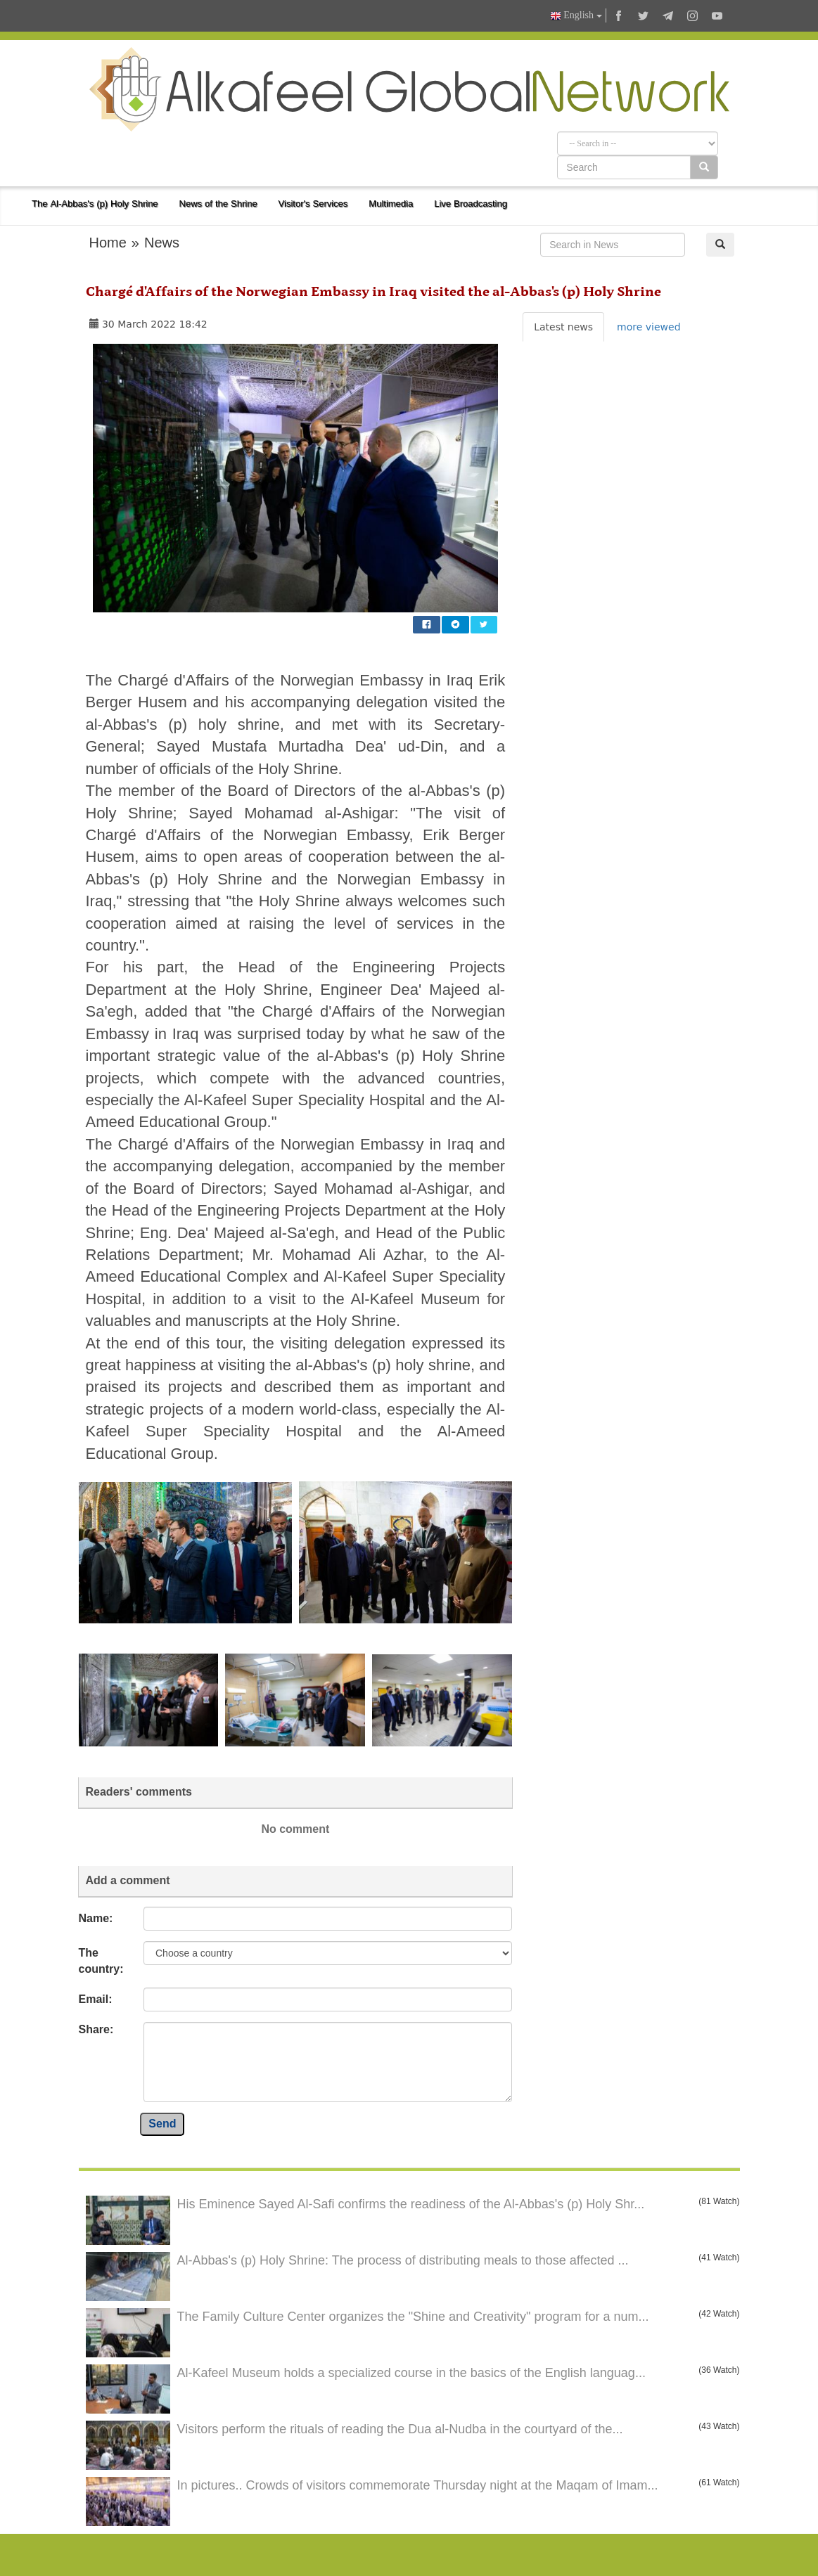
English (576, 16)
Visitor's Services (313, 203)
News (161, 242)
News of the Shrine (218, 203)
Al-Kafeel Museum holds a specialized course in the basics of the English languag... (411, 2373)
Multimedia (391, 203)
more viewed (648, 327)
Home (108, 242)
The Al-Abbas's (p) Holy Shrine (95, 203)
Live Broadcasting (470, 203)
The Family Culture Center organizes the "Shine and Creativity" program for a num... (413, 2317)
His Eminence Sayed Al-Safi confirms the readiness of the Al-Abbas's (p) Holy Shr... (411, 2204)
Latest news (563, 327)
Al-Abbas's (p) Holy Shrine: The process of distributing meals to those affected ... (403, 2260)
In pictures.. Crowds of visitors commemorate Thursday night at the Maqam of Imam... (417, 2485)
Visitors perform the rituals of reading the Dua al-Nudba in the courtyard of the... (400, 2429)
